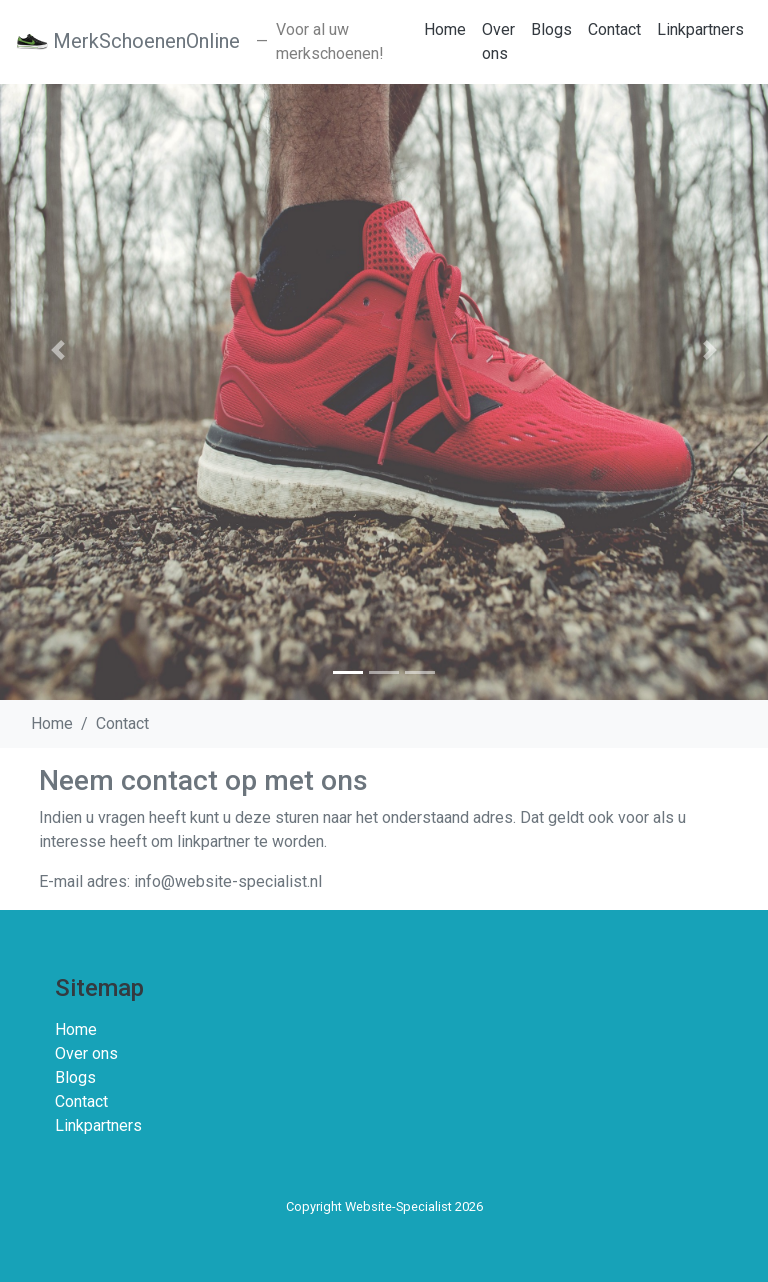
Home (445, 29)
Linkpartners (700, 29)
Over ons (498, 41)
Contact (614, 29)
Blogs (551, 29)
